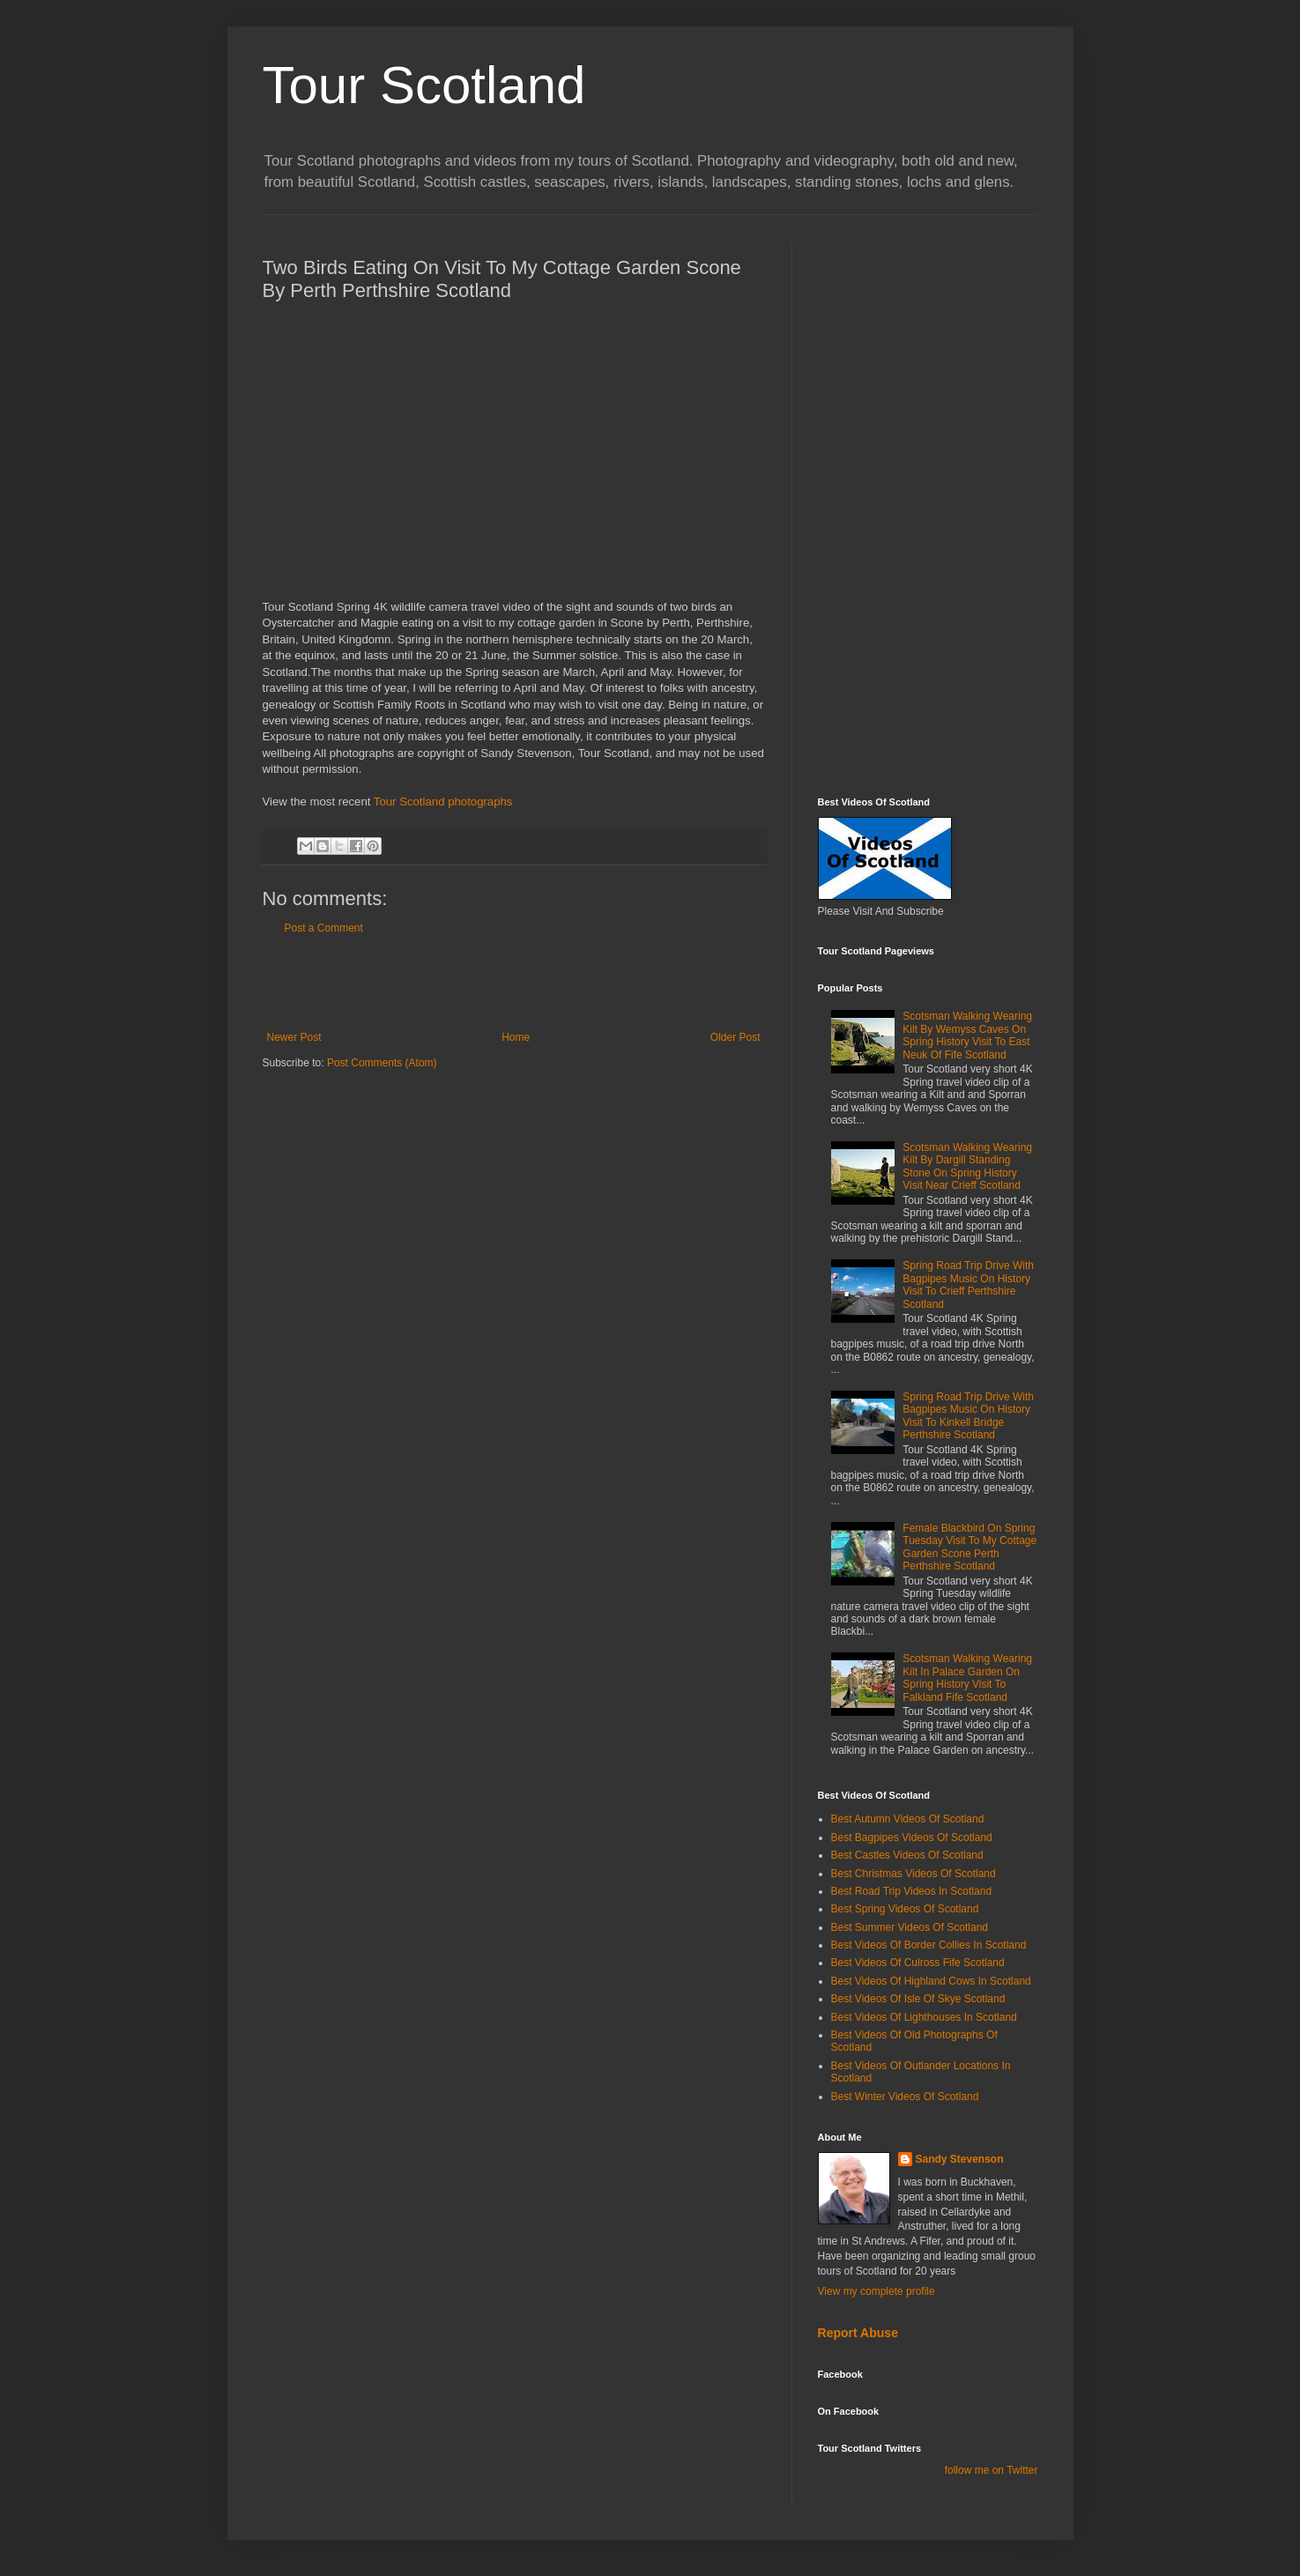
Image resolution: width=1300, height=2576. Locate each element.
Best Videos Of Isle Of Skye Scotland (918, 1999)
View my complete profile (876, 2291)
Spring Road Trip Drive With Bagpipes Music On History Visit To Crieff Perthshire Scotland (968, 1284)
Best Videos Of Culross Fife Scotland (918, 1962)
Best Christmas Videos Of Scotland (913, 1873)
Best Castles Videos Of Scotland (907, 1855)
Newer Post (294, 1037)
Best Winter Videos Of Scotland (905, 2096)
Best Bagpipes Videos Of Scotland (911, 1837)
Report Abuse (858, 2333)
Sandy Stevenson (960, 2159)
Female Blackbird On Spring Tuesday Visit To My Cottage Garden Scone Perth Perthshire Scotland (969, 1547)
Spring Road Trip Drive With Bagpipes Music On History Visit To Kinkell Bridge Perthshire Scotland (968, 1416)
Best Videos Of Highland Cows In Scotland (931, 1981)
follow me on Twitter (991, 2470)
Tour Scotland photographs (443, 801)
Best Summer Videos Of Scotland (910, 1927)
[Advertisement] (514, 982)
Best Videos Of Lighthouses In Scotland (924, 2017)
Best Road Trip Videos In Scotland (911, 1891)
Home (515, 1037)
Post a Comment (324, 928)
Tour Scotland (424, 85)
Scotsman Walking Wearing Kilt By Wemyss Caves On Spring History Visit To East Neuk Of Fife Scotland (967, 1035)
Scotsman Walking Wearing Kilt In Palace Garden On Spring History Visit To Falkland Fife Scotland (967, 1677)
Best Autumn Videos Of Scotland (907, 1819)
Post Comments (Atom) (382, 1063)
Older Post (735, 1037)
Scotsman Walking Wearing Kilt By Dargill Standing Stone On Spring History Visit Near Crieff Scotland (967, 1166)
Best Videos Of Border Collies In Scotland (929, 1945)
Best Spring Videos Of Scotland (905, 1909)
